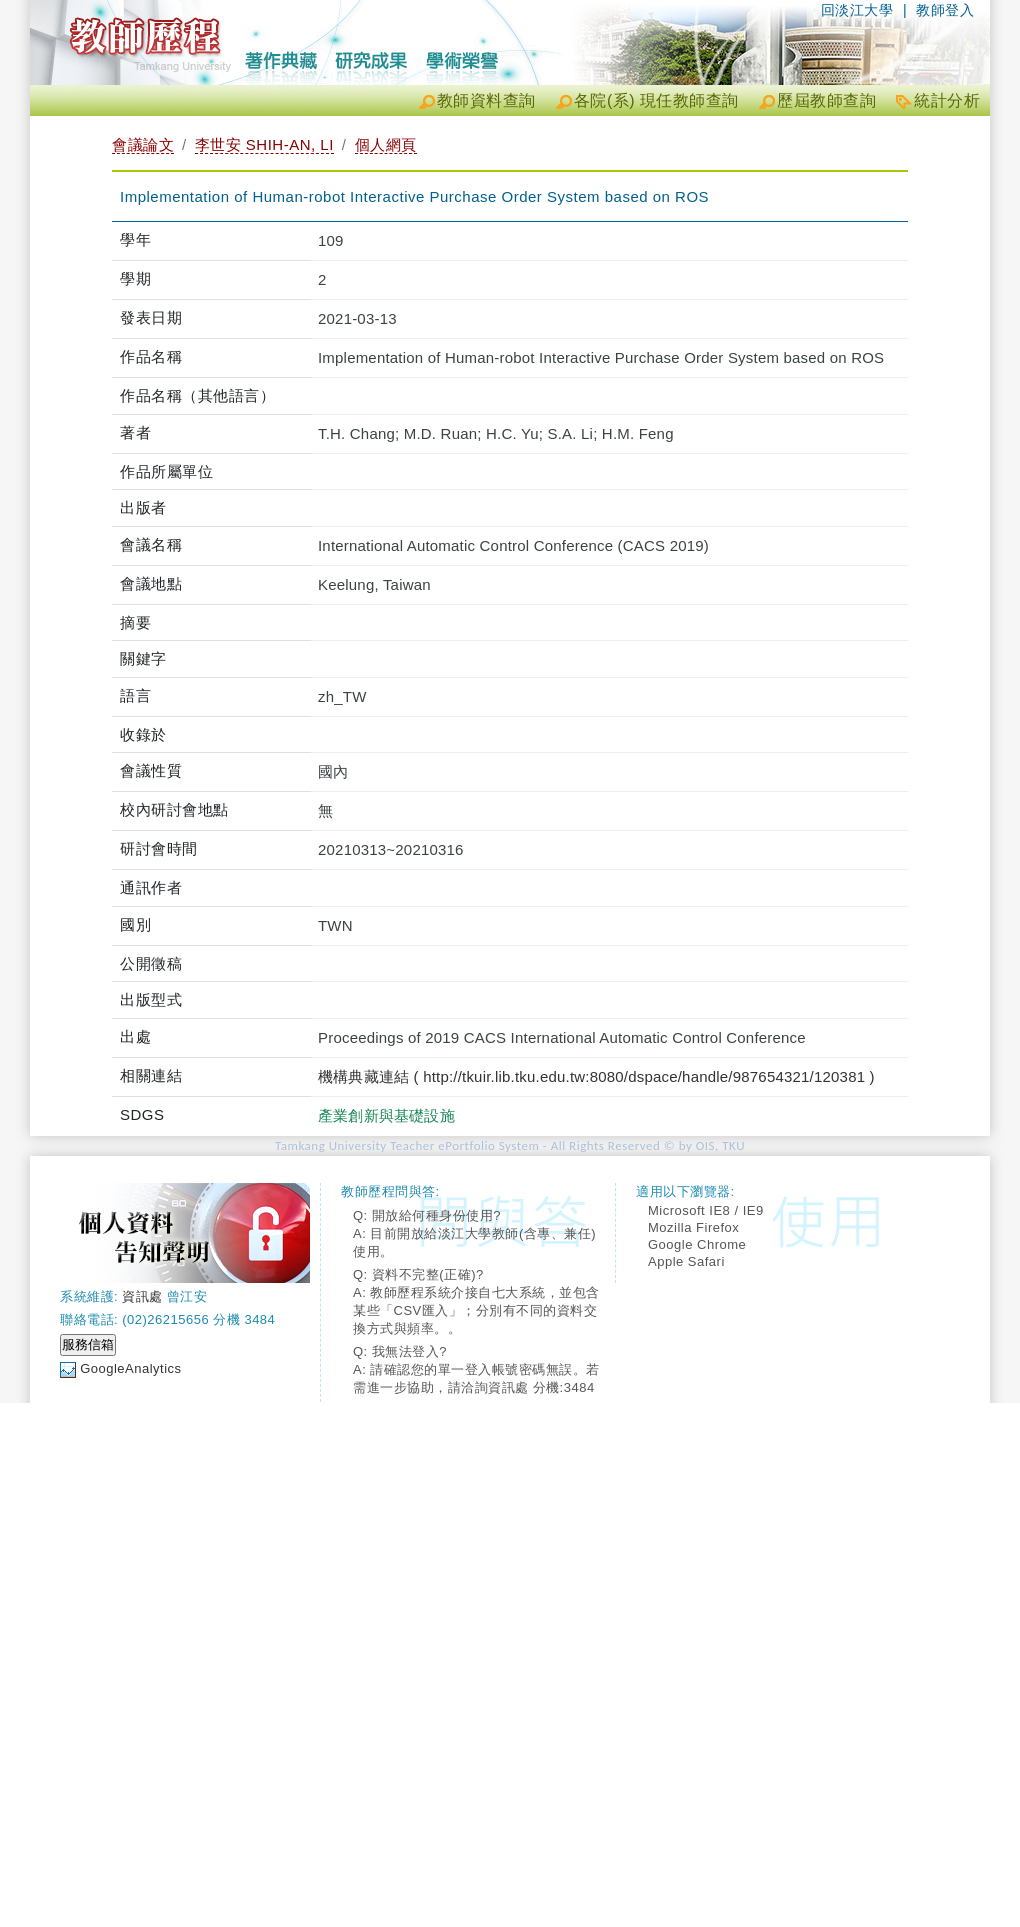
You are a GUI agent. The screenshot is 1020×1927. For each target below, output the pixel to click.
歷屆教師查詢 (826, 100)
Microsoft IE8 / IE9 (706, 1210)
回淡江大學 (857, 10)
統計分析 (947, 100)
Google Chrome (697, 1244)
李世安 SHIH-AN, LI (264, 144)
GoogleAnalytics (130, 1368)
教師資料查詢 (486, 100)
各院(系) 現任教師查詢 (656, 100)
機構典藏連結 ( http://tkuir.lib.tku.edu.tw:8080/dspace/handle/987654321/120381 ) (596, 1076)
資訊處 (142, 1296)
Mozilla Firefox (693, 1227)
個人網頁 (386, 144)
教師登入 (945, 10)
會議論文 (143, 144)
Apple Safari (686, 1261)
